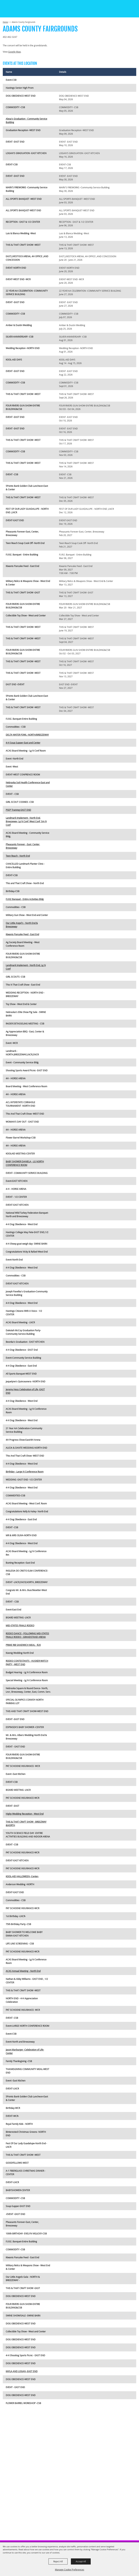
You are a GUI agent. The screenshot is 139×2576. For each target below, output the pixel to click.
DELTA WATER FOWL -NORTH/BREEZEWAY (27, 734)
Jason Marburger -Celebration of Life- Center (25, 2051)
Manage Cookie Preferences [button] (69, 2569)
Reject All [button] (58, 2561)
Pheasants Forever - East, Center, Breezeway (23, 846)
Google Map (14, 51)
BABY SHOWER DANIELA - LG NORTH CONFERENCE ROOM (25, 1163)
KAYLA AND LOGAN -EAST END (22, 2371)
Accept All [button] (81, 2561)
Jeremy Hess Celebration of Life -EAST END (25, 1391)
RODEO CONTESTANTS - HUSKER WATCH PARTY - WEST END (27, 1662)
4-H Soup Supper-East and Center (23, 742)
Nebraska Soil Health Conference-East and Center (28, 784)
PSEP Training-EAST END (18, 809)
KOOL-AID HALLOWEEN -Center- (22, 1876)
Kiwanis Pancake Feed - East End (22, 934)
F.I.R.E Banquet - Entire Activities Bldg (25, 899)
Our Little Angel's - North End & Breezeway (22, 924)
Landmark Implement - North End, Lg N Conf (26, 967)
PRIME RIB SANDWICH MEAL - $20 (23, 1644)
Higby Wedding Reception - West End (24, 1813)
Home (5, 22)
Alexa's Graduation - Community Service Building (26, 120)
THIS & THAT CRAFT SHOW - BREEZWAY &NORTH (26, 1823)
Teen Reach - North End (18, 855)
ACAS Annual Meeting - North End (23, 1970)
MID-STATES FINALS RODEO (20, 1625)
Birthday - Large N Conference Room (24, 1471)
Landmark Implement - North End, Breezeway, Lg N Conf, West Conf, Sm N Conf (26, 821)
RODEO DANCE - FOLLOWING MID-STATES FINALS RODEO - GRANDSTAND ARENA (27, 1635)
